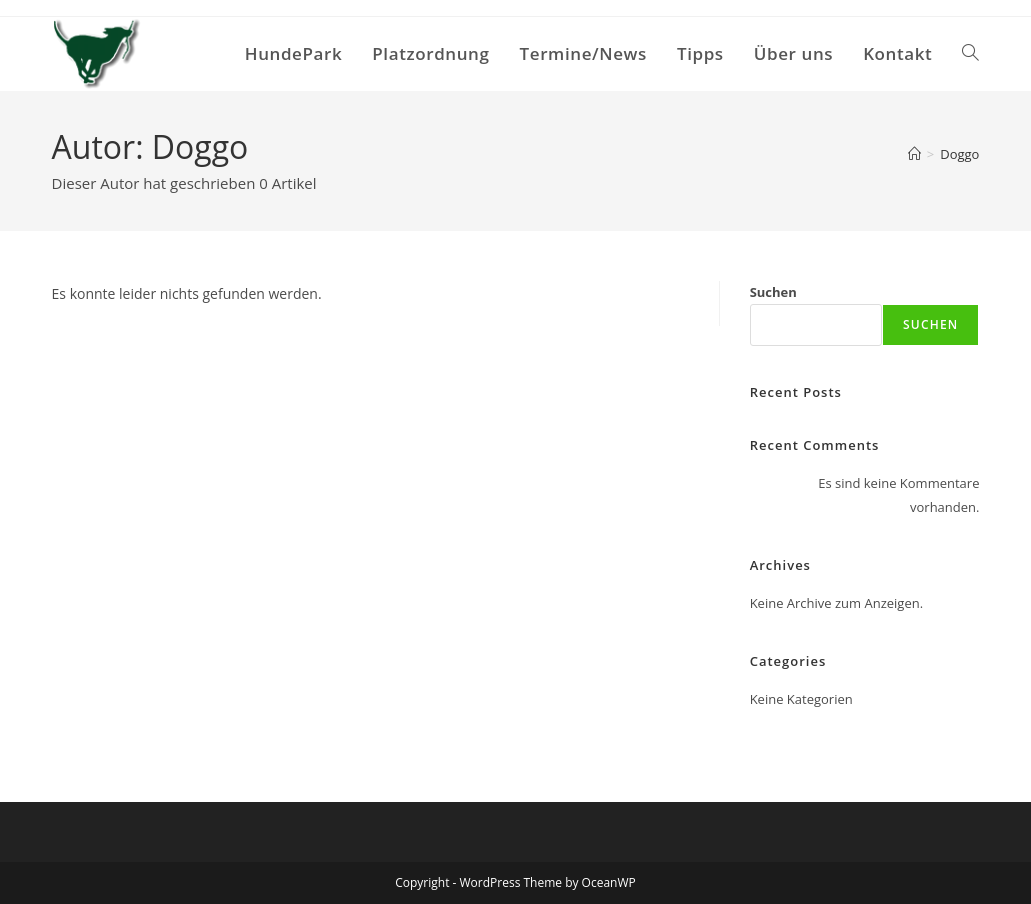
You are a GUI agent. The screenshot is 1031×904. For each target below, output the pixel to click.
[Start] (914, 154)
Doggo (959, 154)
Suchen (773, 292)
